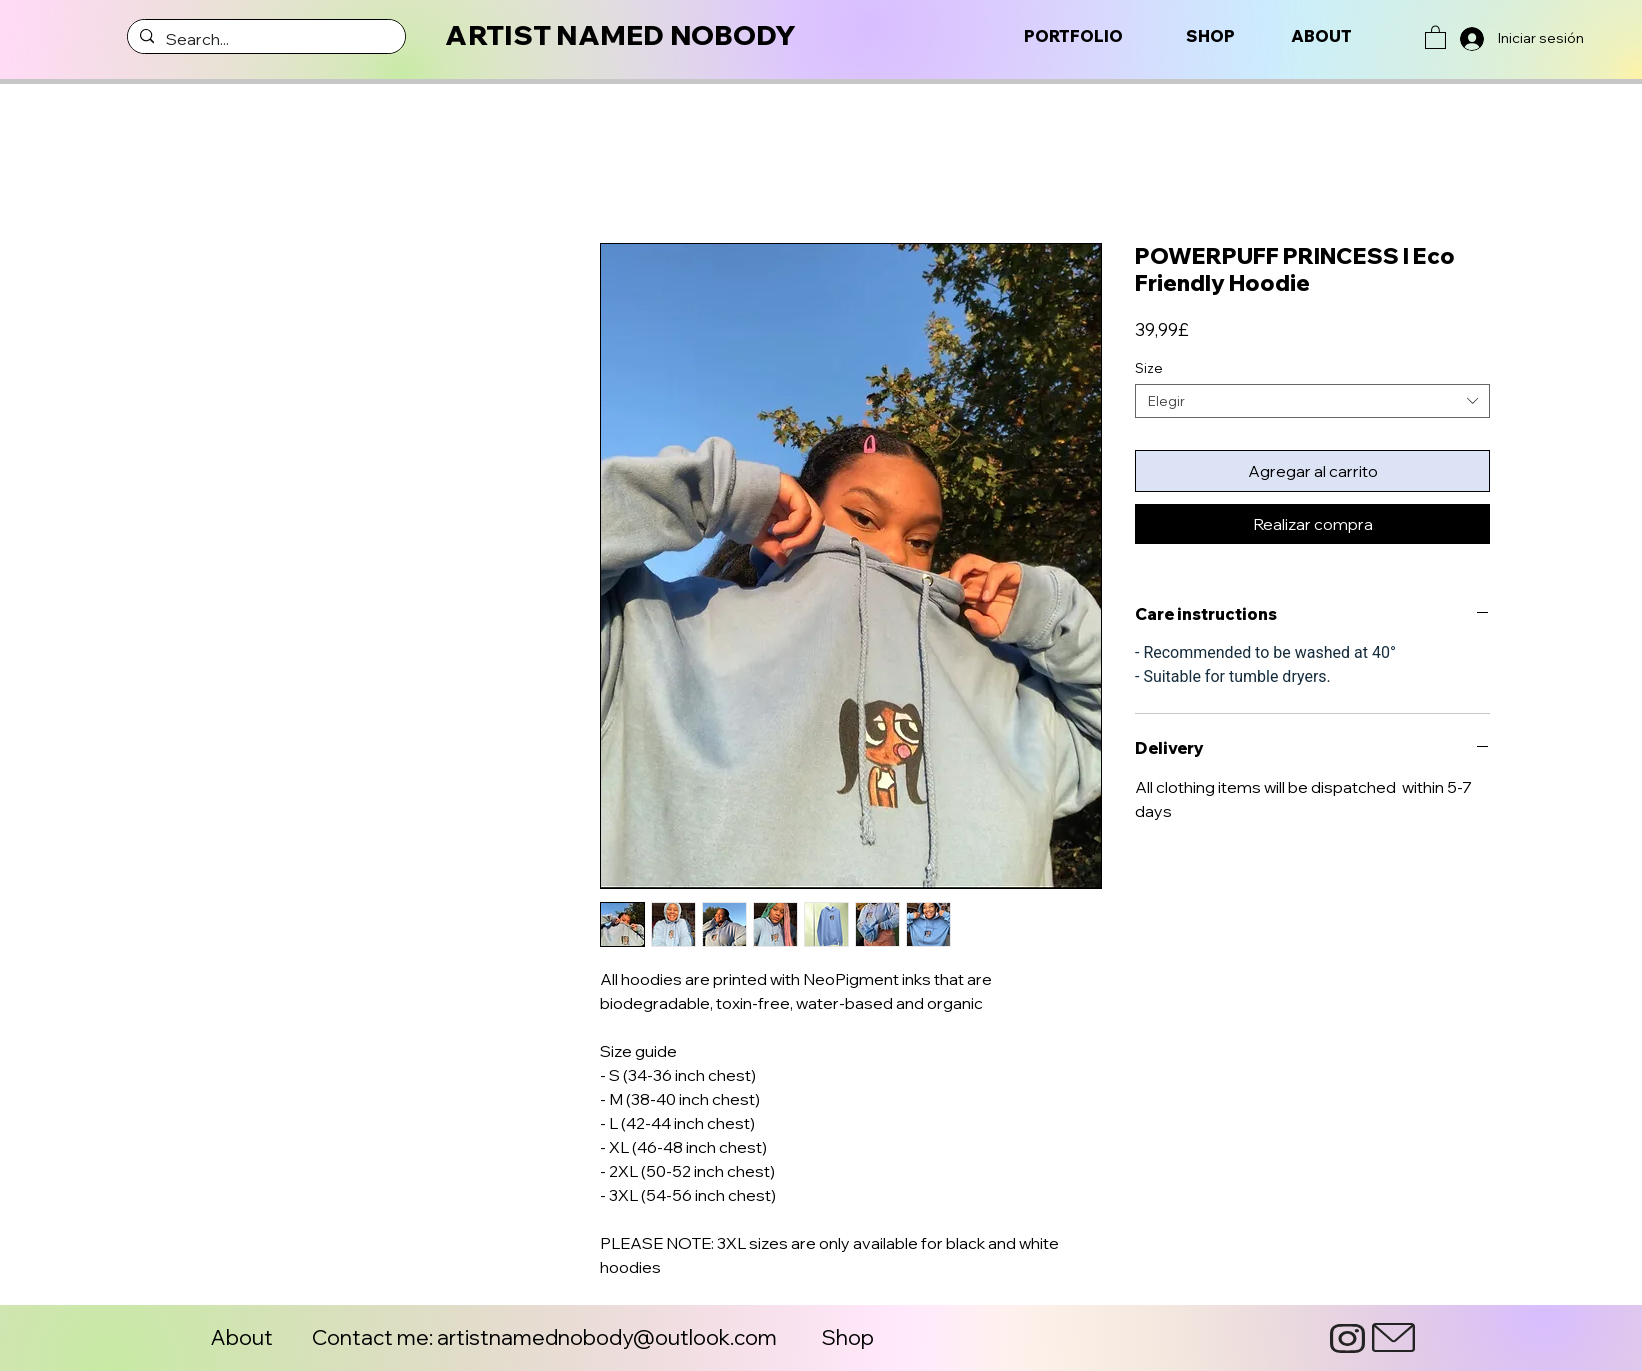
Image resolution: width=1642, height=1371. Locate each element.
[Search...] (264, 39)
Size (1149, 368)
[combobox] (1312, 401)
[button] (1435, 36)
